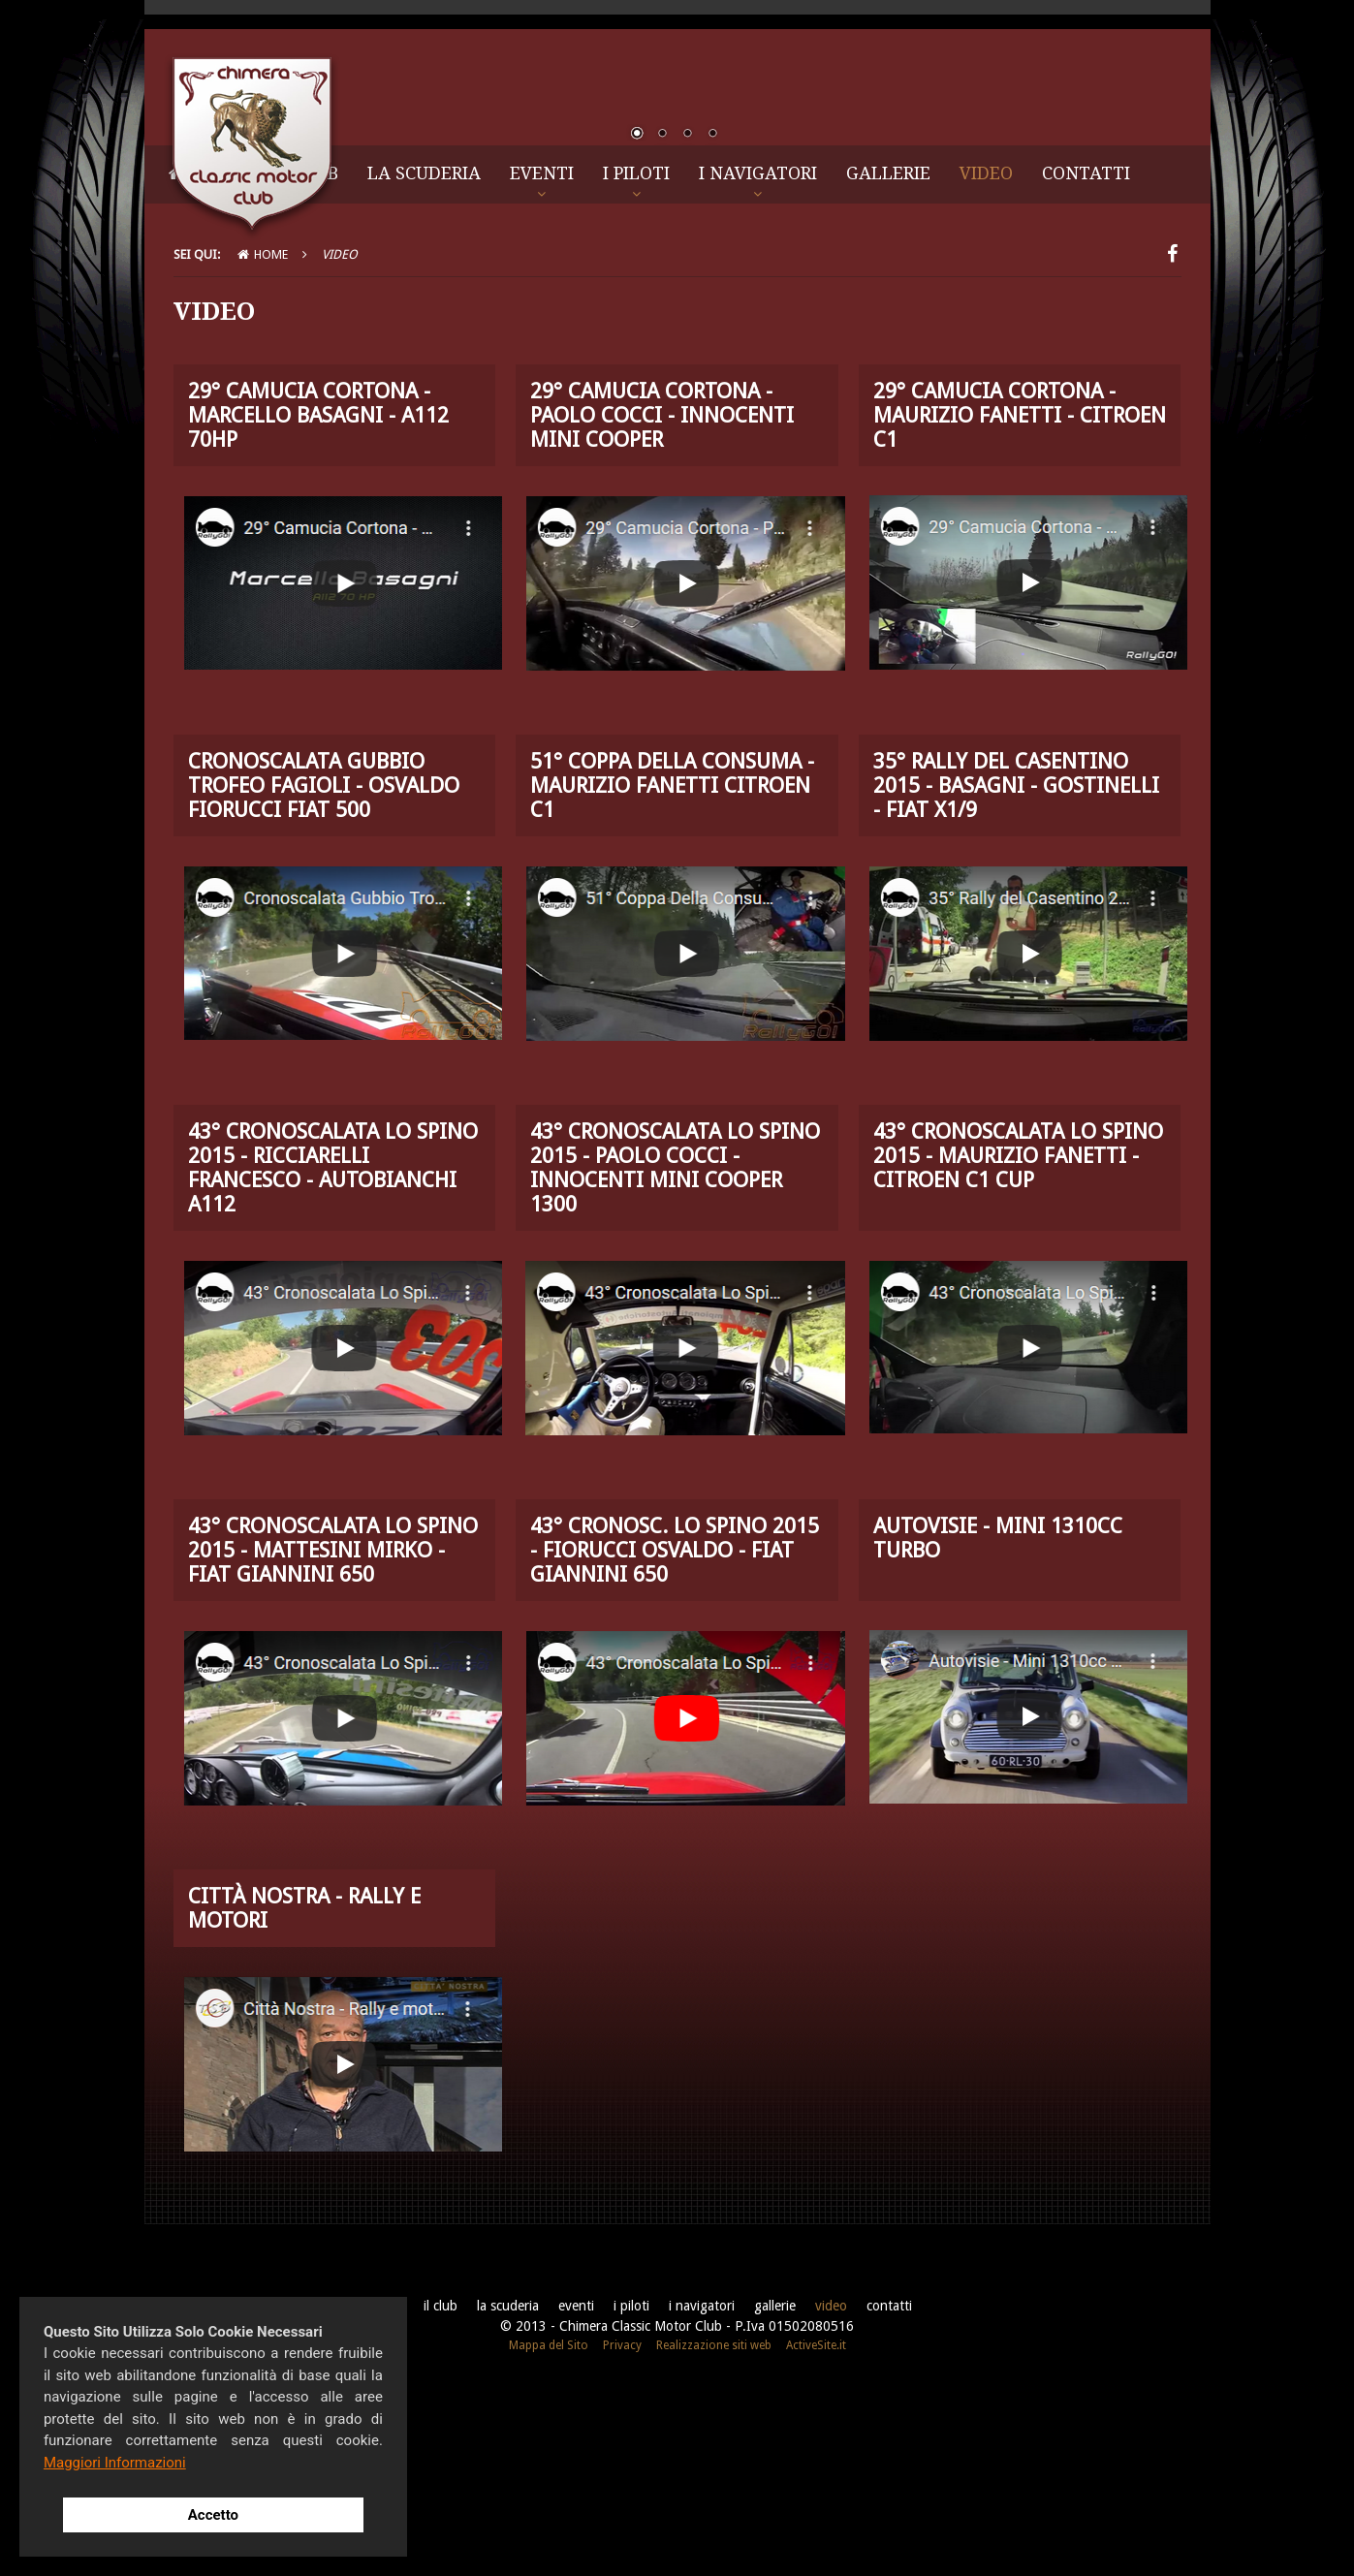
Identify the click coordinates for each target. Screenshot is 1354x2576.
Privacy (622, 2540)
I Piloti (636, 368)
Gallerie (888, 368)
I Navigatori (758, 368)
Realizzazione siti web (713, 2540)
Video (986, 368)
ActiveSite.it (816, 2540)
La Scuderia (424, 368)
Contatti (1086, 368)
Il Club (305, 368)
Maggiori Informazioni (115, 2462)
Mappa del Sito (548, 2540)
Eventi (542, 368)
